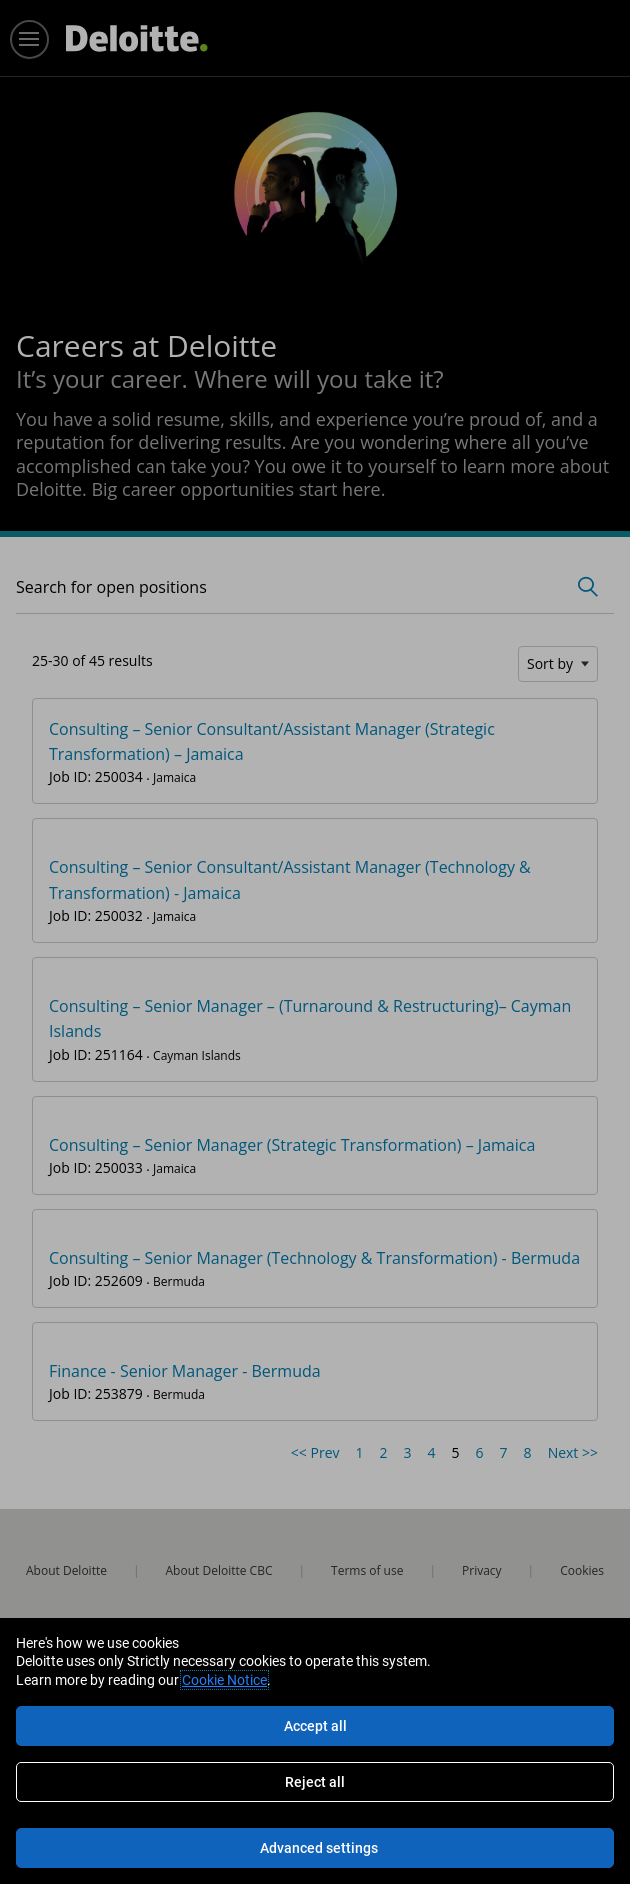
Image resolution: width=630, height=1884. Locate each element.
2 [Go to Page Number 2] (384, 1452)
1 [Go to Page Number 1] (360, 1452)
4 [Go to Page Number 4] (432, 1452)
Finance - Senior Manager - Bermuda (185, 1371)
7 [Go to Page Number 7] (504, 1452)
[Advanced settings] (315, 1848)
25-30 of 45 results (92, 660)
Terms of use (367, 1570)
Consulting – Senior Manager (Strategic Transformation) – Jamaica (292, 1145)
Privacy (482, 1570)
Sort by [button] (550, 663)
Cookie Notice (224, 1680)
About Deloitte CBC (219, 1570)
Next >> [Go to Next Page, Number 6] (573, 1452)
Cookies (582, 1570)
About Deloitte (66, 1570)
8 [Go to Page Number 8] (528, 1452)
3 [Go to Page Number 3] (408, 1452)
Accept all (315, 1726)
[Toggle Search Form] (588, 587)
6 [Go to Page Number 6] (480, 1452)
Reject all (315, 1782)
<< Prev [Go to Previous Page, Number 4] (315, 1452)
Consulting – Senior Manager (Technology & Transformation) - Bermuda (314, 1258)
